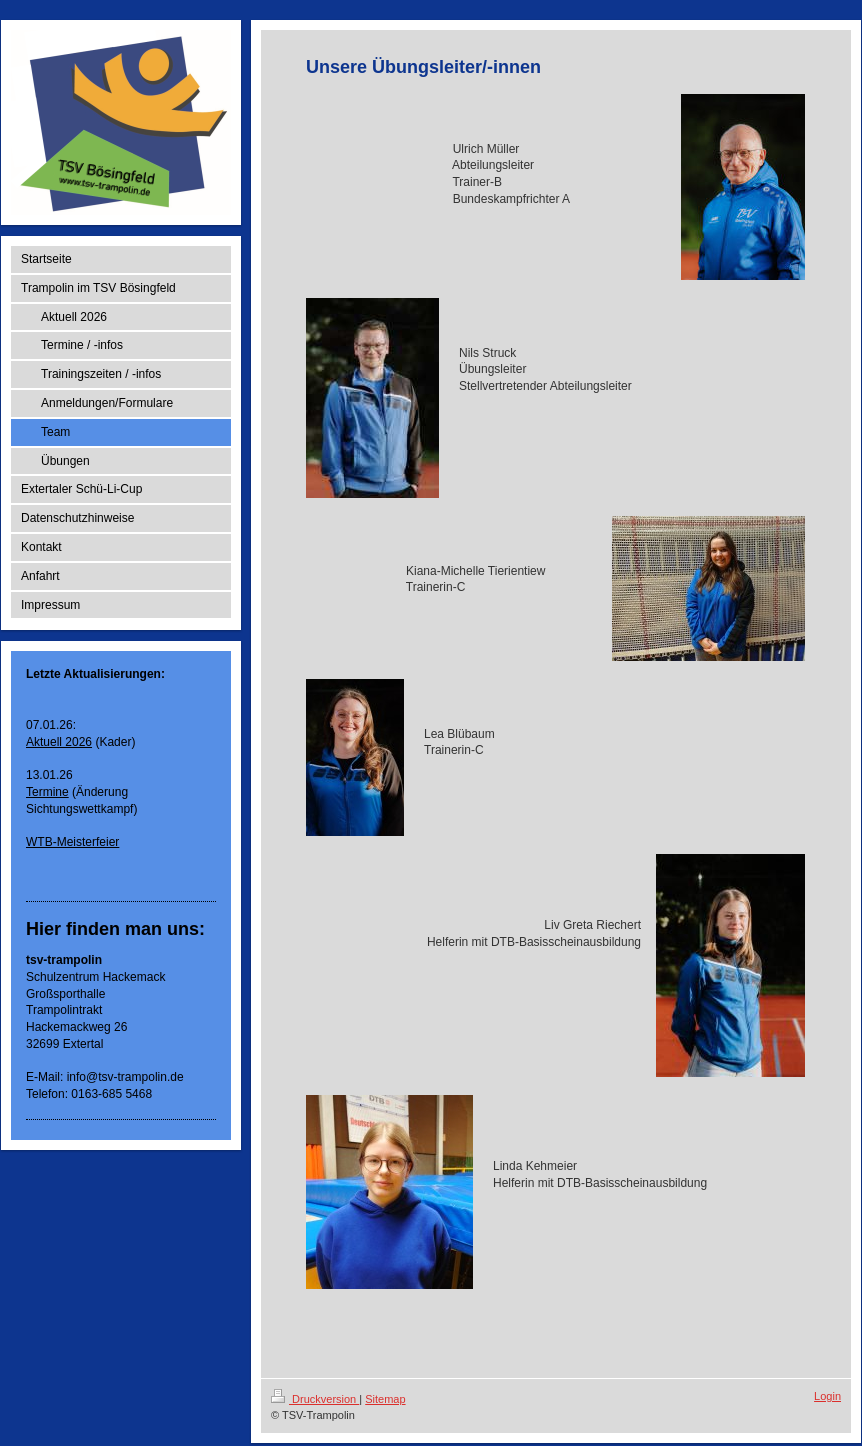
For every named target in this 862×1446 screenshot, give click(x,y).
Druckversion (315, 1399)
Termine (47, 792)
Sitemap (385, 1399)
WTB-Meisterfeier (72, 842)
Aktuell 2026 (59, 742)
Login (827, 1396)
